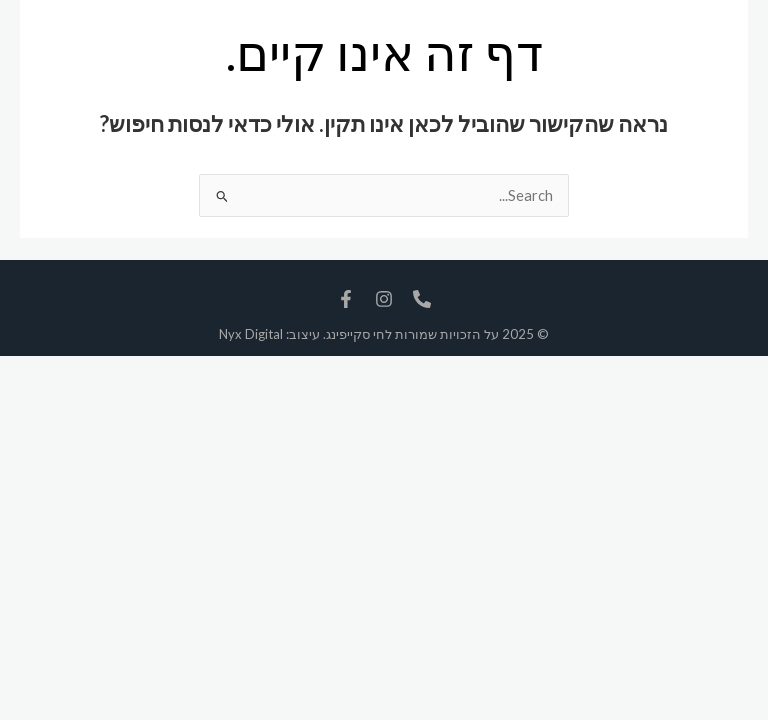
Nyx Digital (251, 334)
